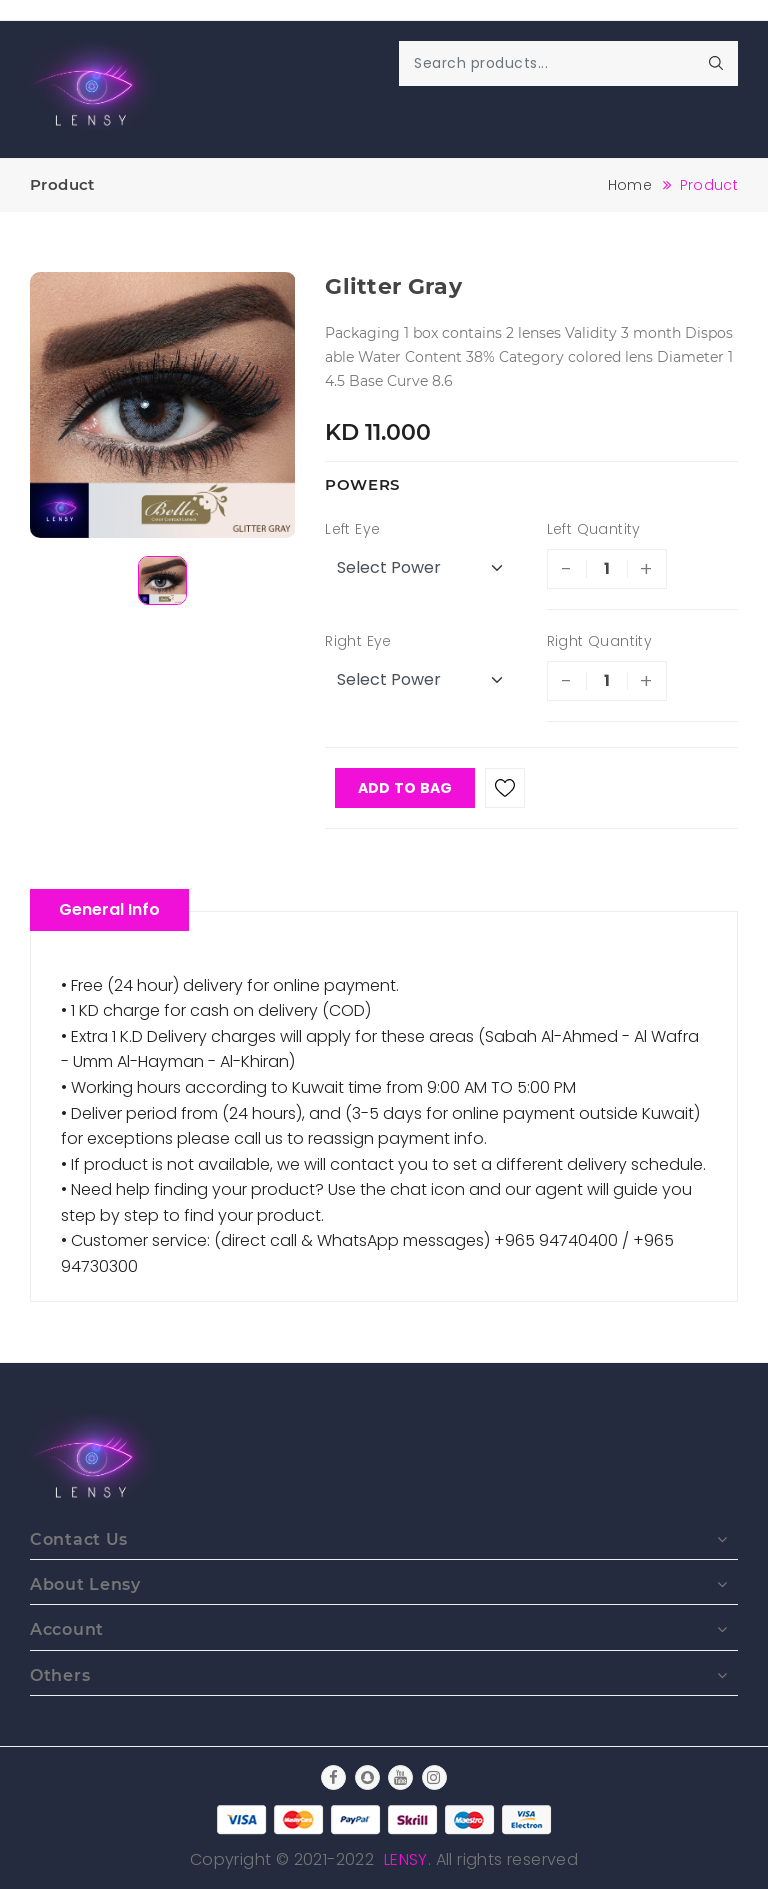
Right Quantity (600, 641)
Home (630, 185)
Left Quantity (594, 529)
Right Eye (358, 641)
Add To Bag (405, 788)
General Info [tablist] (109, 909)
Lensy (406, 1859)
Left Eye (352, 529)
